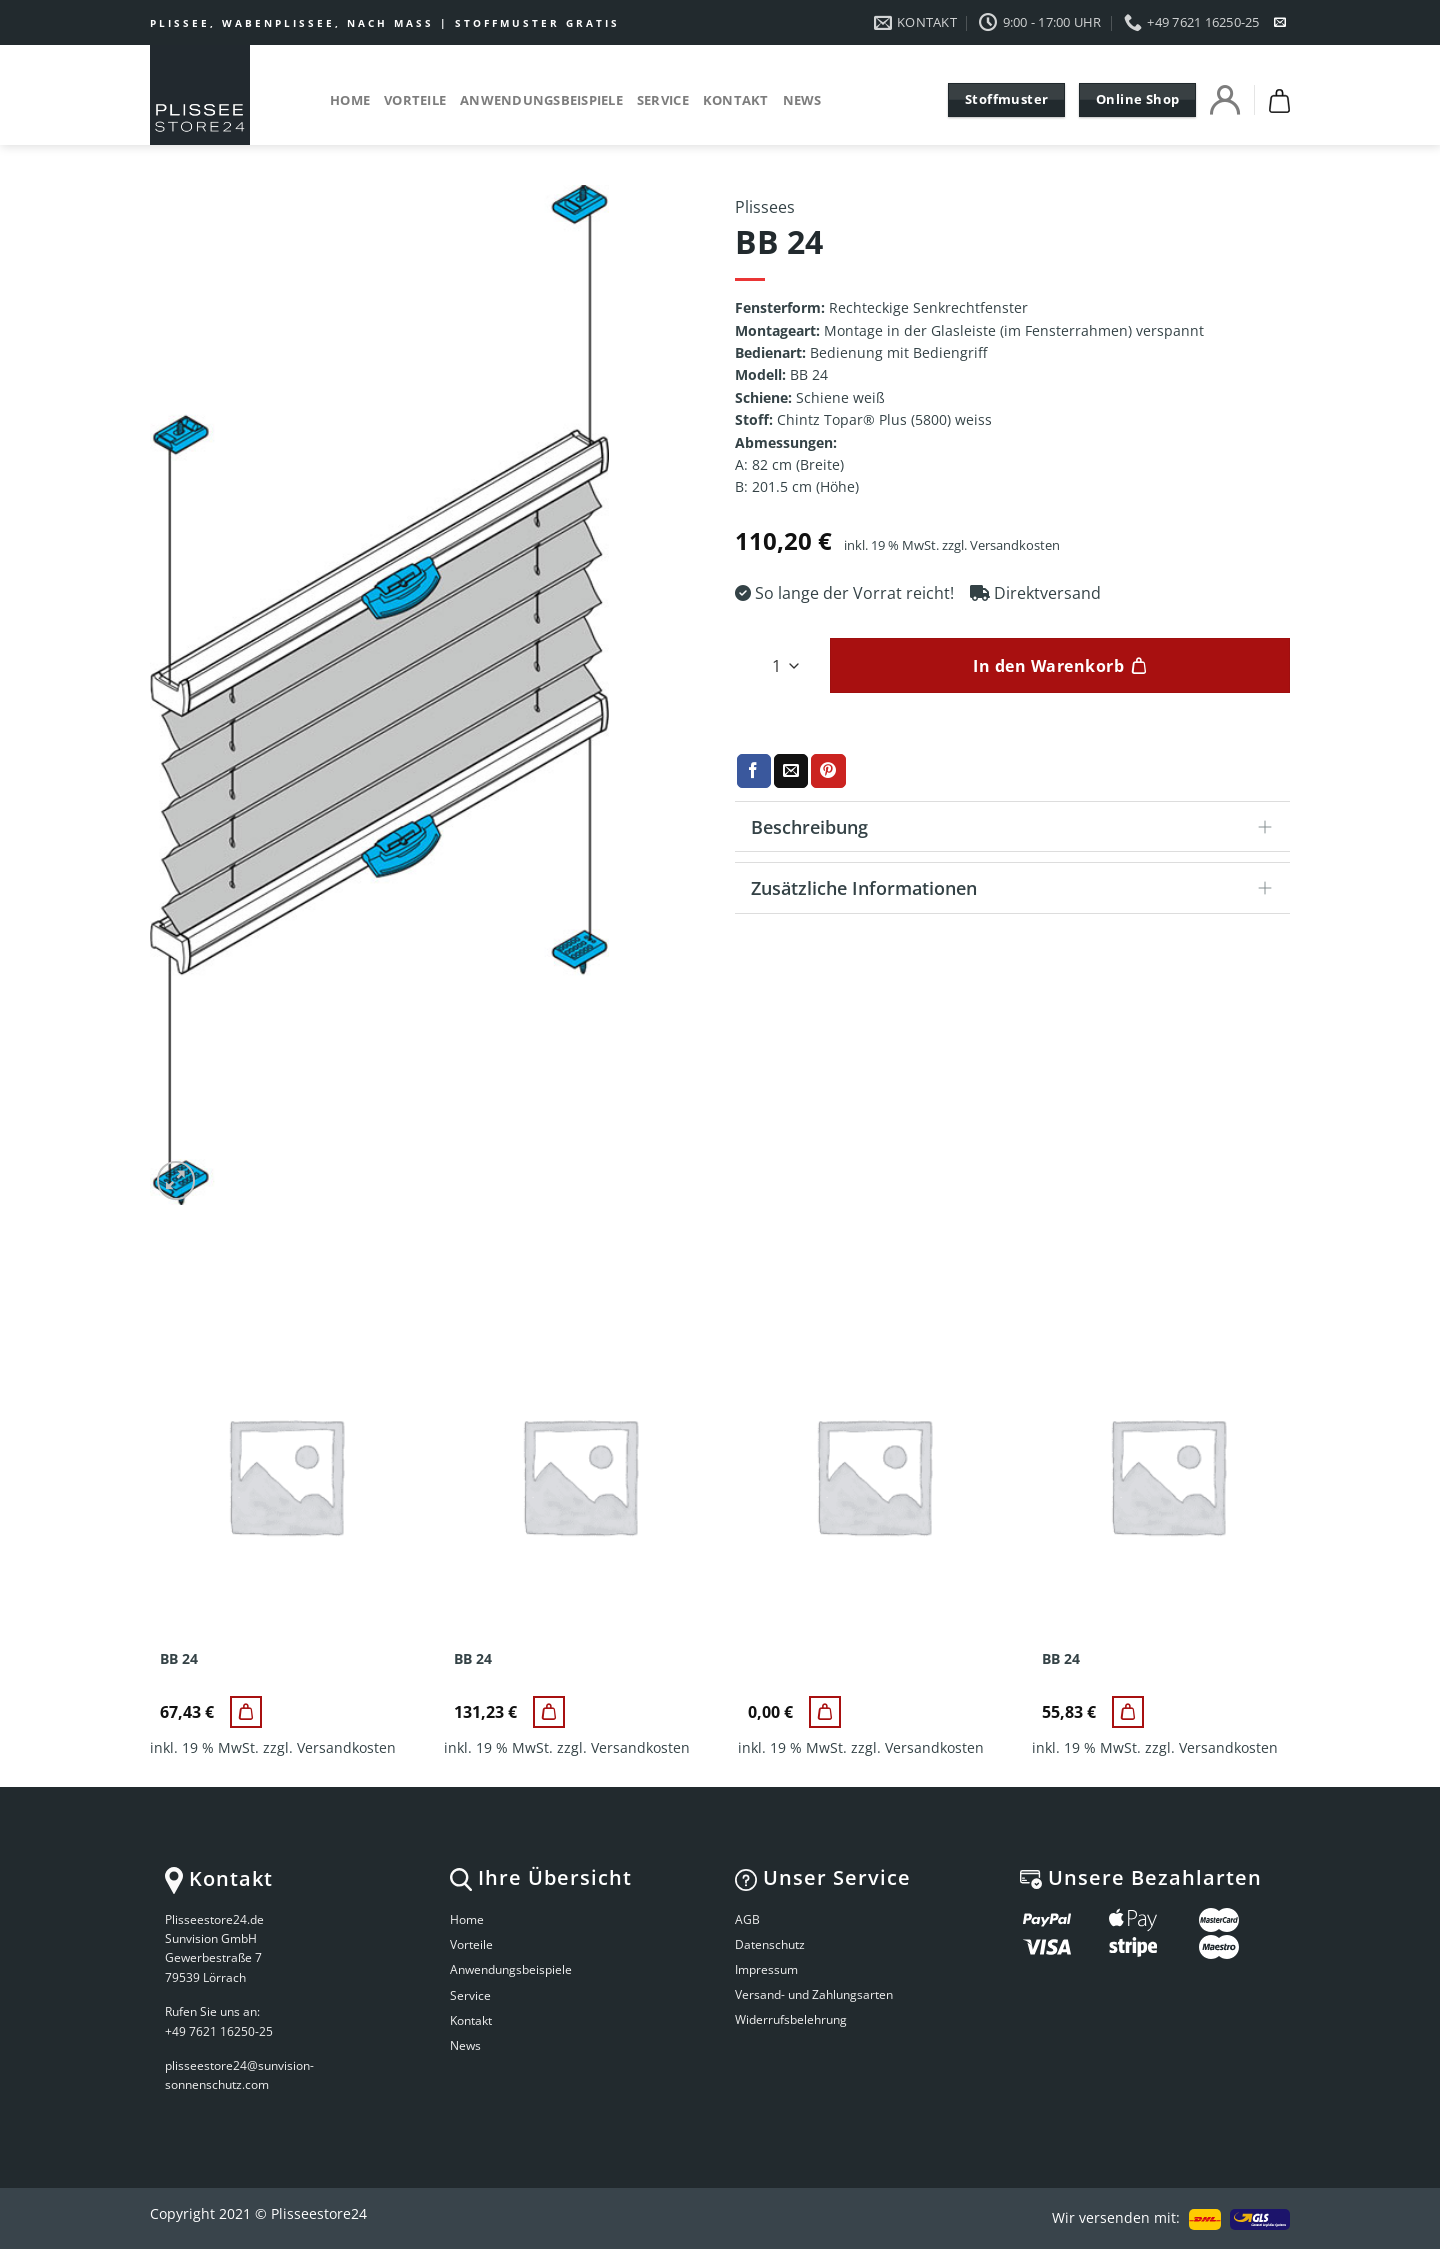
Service (663, 100)
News (802, 100)
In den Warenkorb (1048, 666)
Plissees (765, 207)
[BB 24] (246, 1712)
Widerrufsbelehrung (791, 2019)
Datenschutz (770, 1944)
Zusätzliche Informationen (1018, 889)
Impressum (766, 1969)
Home (350, 100)
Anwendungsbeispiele (541, 100)
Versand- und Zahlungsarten (814, 1994)
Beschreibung (1018, 828)
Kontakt (736, 100)
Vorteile (415, 100)
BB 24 (179, 1659)
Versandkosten (1015, 545)
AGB (747, 1919)
